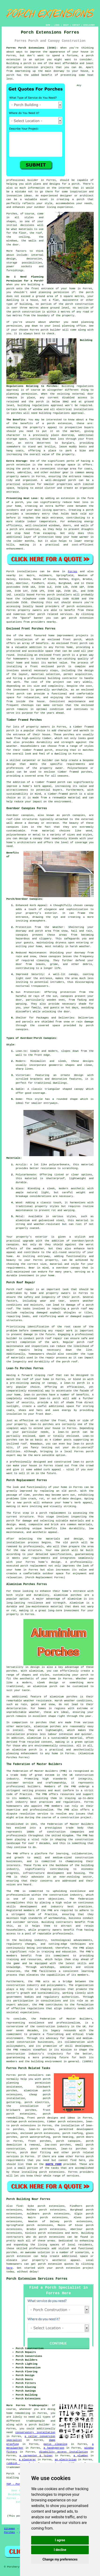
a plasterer (27, 2459)
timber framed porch (37, 750)
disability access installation (63, 2451)
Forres (72, 571)
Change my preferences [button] (60, 2559)
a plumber (81, 2455)
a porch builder (37, 2424)
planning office (73, 325)
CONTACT (76, 25)
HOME (48, 25)
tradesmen (13, 2467)
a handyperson (54, 2447)
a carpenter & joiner (36, 2455)
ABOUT (66, 25)
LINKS (56, 25)
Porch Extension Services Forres (36, 2279)
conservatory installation (35, 2432)
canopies (79, 815)
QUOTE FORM (54, 2164)
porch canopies (68, 2141)
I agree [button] (60, 2540)
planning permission (54, 292)
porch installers (59, 594)
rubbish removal (18, 2463)
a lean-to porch (72, 1383)
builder (32, 180)
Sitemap (9, 2528)
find (19, 2206)
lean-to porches (74, 2148)
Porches (9, 2532)
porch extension (59, 423)
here (9, 2268)
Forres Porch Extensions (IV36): (32, 47)
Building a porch (18, 63)
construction (84, 1775)
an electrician (66, 2459)
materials (26, 229)
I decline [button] (60, 2550)
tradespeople (35, 2421)
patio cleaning (55, 2444)
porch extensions (79, 606)
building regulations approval (40, 405)
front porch (78, 643)
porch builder (51, 329)
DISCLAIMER (89, 25)
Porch (10, 571)
